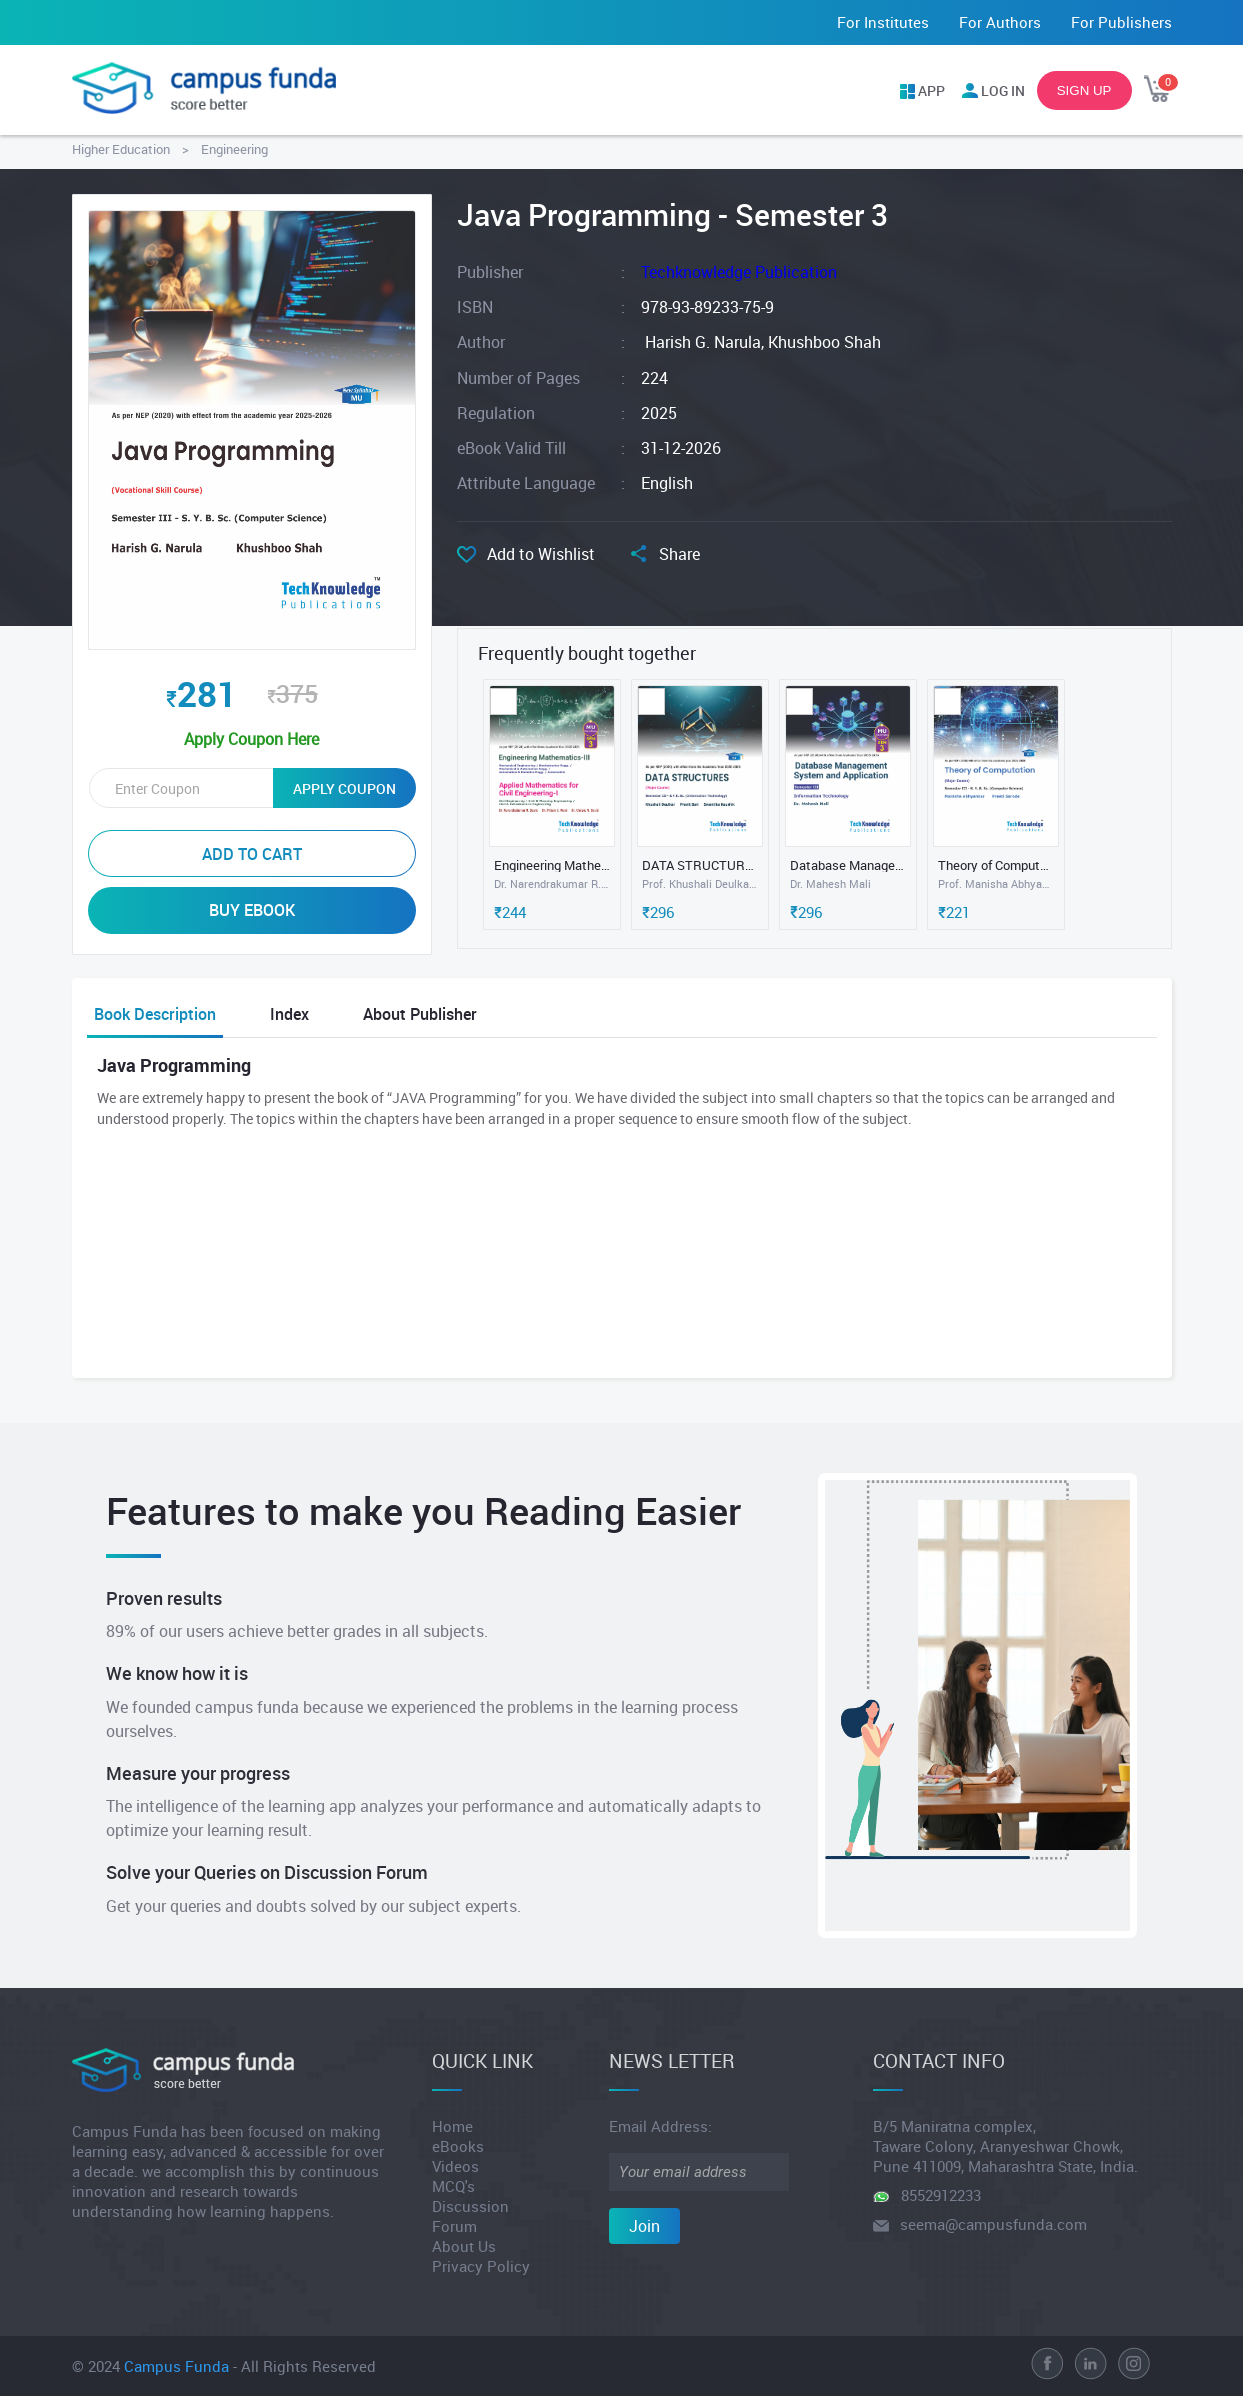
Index (289, 1014)
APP (931, 90)
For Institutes (883, 22)
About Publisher (420, 1014)
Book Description (155, 1014)
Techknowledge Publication (739, 272)
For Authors (1000, 22)
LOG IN (1003, 90)
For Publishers (1121, 22)
